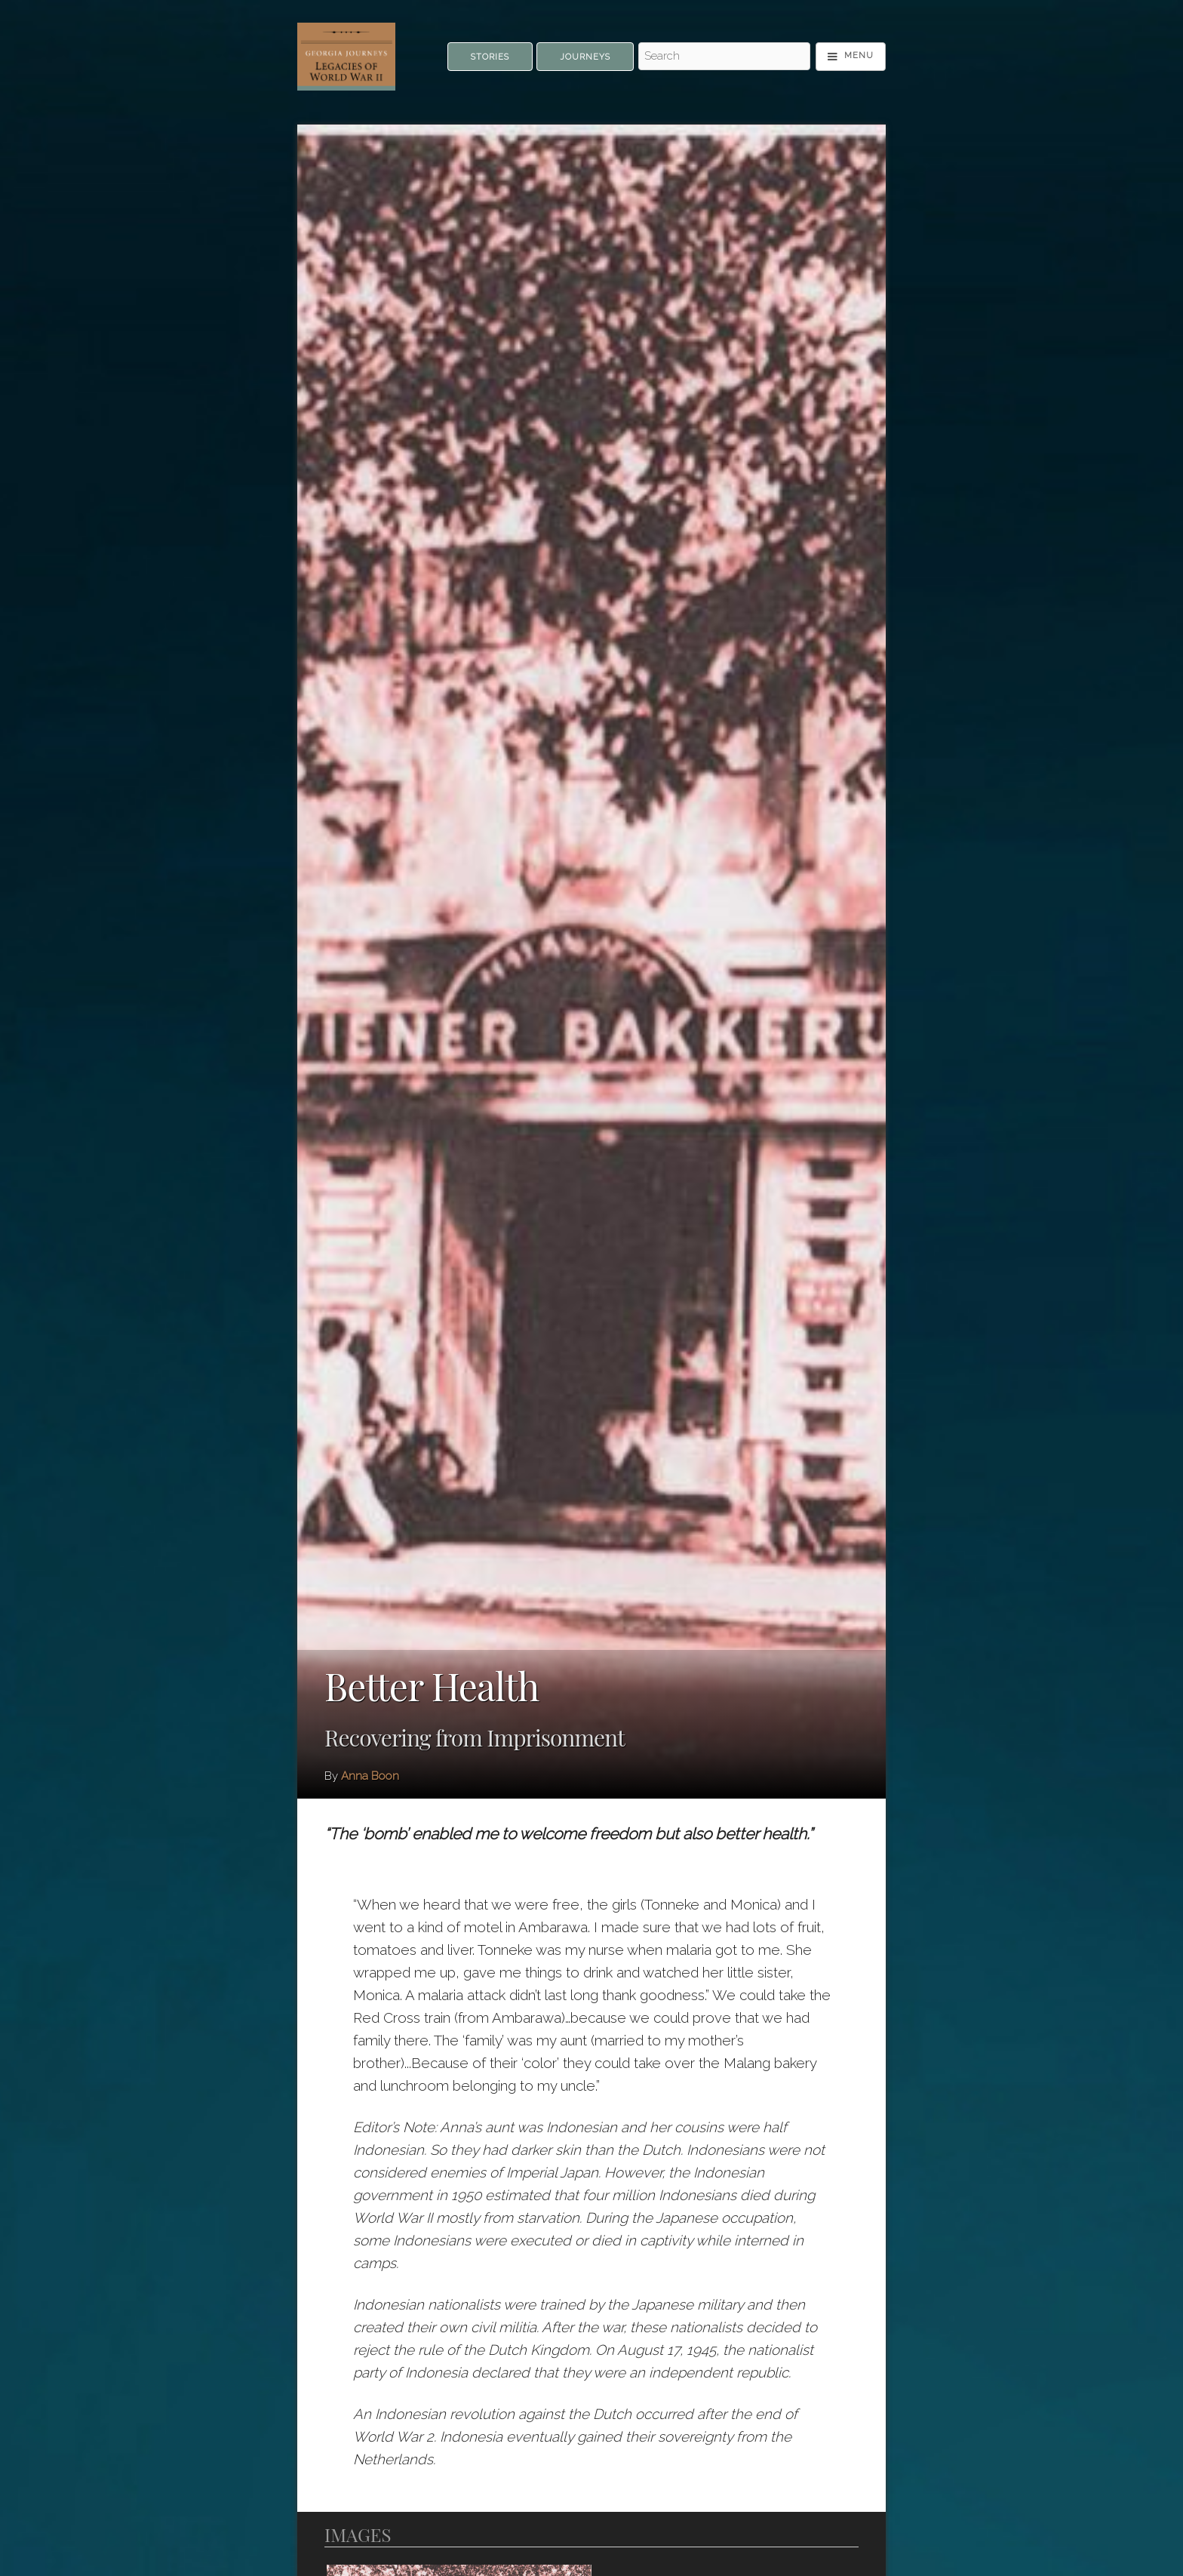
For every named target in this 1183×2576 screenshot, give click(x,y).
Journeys (585, 57)
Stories (490, 57)
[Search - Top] (724, 56)
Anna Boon (370, 1776)
